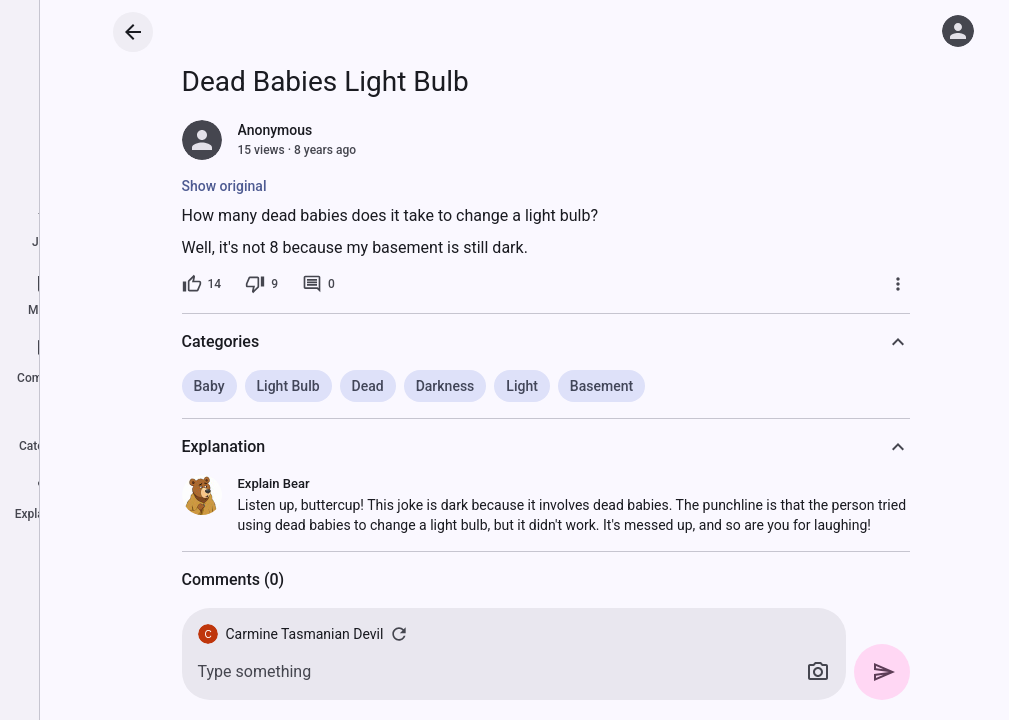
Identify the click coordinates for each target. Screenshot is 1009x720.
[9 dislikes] (261, 284)
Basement (601, 386)
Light (522, 386)
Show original (224, 186)
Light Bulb (288, 386)
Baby (209, 386)
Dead (368, 386)
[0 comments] (318, 284)
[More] (898, 284)
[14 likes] (202, 284)
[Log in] (958, 31)
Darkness (445, 386)
